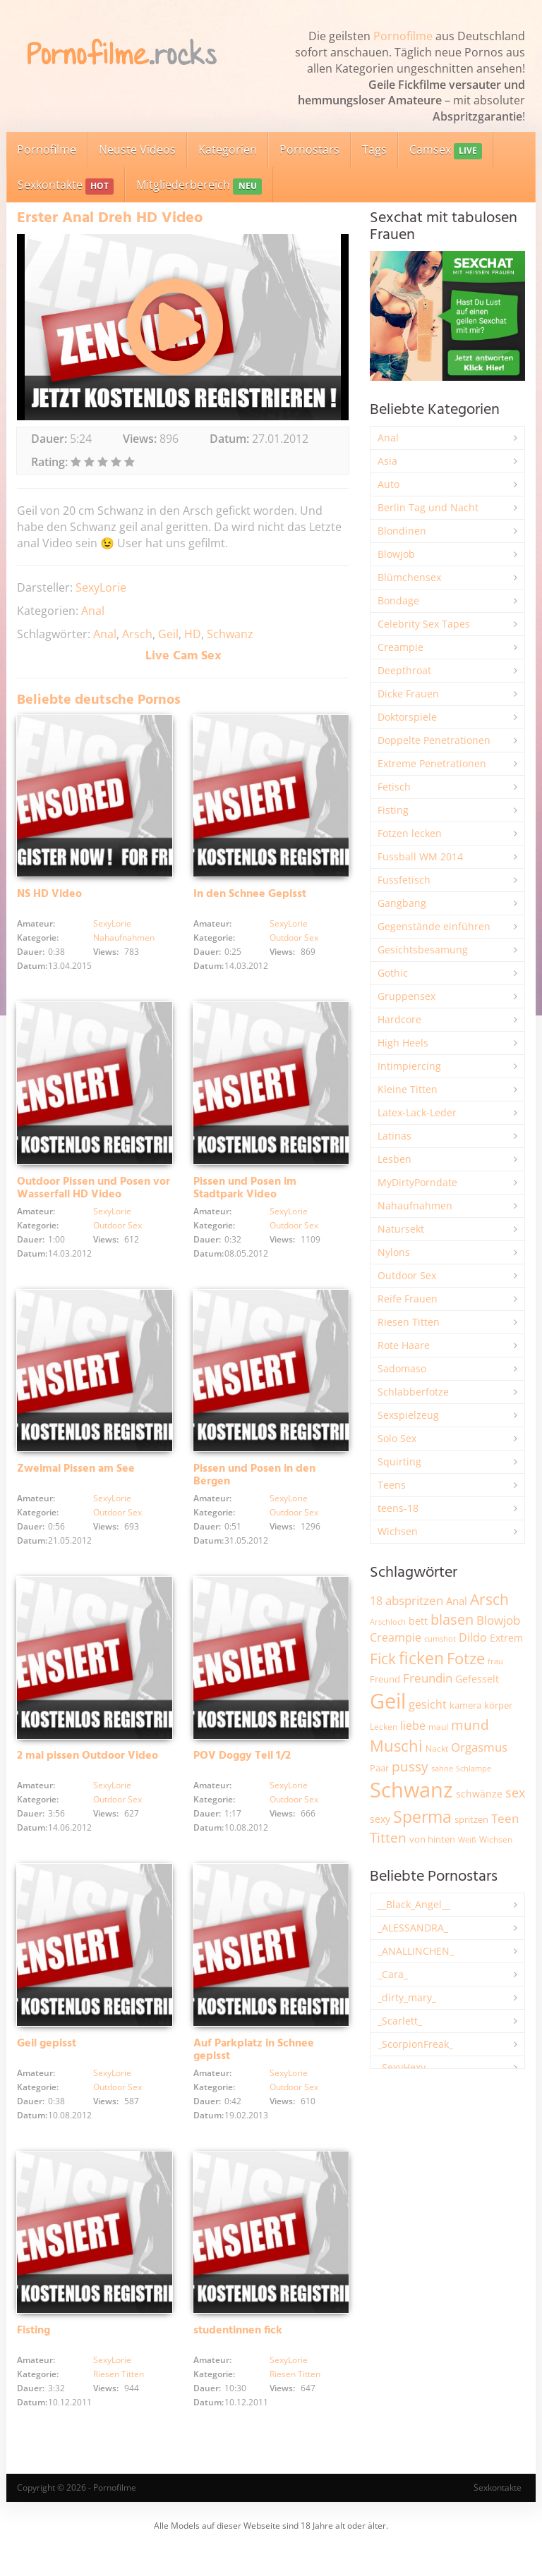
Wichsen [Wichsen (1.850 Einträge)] (495, 1839)
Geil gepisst (46, 2065)
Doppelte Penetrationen (434, 740)
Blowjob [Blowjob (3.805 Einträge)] (498, 1620)
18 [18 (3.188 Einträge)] (376, 1601)
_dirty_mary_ (407, 1997)
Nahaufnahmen (124, 942)
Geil (168, 634)
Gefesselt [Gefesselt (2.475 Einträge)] (477, 1678)
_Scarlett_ (400, 2020)
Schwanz (230, 634)
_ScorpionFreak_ (415, 2044)
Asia (387, 461)
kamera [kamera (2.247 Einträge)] (465, 1705)
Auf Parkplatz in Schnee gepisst (253, 2071)
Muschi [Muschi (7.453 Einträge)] (396, 1745)
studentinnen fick (237, 2357)
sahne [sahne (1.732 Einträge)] (442, 1768)
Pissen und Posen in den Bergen (254, 1488)
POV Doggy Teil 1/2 (242, 1774)
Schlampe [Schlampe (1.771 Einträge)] (473, 1768)
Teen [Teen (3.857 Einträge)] (505, 1818)
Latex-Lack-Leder (417, 1112)
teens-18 (398, 1508)
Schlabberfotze (413, 1391)
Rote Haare (404, 1345)
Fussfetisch (404, 879)
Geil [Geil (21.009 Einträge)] (388, 1701)
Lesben (394, 1159)
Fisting (33, 2357)
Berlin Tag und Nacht (428, 507)
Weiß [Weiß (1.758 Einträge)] (467, 1839)
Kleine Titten (408, 1089)
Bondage (398, 600)
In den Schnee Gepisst (249, 899)
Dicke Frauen (408, 693)
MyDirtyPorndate (417, 1182)
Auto (388, 484)
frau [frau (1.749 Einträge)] (495, 1661)
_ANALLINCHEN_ (416, 1951)
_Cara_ (393, 1974)
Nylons (394, 1252)
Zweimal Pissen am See (76, 1482)
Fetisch (394, 786)
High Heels (403, 1042)
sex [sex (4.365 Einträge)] (515, 1792)
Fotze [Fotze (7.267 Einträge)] (466, 1658)
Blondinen (402, 530)
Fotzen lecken (410, 833)
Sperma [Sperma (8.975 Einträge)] (422, 1816)
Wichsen (398, 1531)
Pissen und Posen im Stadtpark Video (244, 1196)
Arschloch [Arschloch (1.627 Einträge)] (388, 1622)
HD (192, 634)
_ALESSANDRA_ (413, 1927)
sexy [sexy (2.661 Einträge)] (380, 1819)
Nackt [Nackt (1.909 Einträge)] (437, 1748)
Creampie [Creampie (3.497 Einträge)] (395, 1637)
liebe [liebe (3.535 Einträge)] (413, 1725)
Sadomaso (402, 1368)
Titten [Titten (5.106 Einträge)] (388, 1838)
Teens (392, 1484)
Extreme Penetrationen (432, 763)
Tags (374, 149)
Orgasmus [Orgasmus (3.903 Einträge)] (479, 1747)
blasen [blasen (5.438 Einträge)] (452, 1619)
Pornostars (309, 149)
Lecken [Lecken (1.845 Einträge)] (383, 1726)
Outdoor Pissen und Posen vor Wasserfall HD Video (93, 1196)
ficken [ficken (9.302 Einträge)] (421, 1658)
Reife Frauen (408, 1298)
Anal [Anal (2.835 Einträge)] (456, 1601)
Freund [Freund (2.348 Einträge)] (385, 1679)
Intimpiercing (409, 1066)
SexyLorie (101, 587)
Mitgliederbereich (198, 186)
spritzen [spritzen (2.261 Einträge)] (471, 1819)
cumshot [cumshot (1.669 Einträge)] (440, 1638)
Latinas (394, 1135)
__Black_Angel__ (414, 1904)
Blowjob (396, 554)
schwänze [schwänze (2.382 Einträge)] (479, 1794)
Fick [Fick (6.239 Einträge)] (383, 1658)
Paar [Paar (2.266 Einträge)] (379, 1768)
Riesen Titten (118, 2401)
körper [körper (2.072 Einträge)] (498, 1705)
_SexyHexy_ (404, 2067)
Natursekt (401, 1228)
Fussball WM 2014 (420, 856)
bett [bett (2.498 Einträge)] (418, 1621)
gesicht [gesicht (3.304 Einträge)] (428, 1704)
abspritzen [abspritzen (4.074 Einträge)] (414, 1600)
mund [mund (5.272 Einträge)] (470, 1725)
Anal (92, 610)
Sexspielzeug (408, 1415)
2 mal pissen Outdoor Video (87, 1774)
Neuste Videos (137, 149)
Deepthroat (404, 670)
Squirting (399, 1461)
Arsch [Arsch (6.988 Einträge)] (489, 1599)
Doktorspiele (407, 717)
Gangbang (402, 903)
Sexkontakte (66, 186)
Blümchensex (409, 577)
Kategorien (227, 149)
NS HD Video (49, 899)
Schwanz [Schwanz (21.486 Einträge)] (411, 1790)
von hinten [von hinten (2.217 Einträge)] (432, 1839)
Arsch (137, 634)
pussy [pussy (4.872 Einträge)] (410, 1766)
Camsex (445, 150)
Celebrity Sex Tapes (424, 623)
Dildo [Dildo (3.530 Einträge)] (473, 1637)
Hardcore (399, 1019)
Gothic (393, 972)
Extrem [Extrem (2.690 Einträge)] (506, 1637)
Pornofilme (403, 36)
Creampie (400, 647)
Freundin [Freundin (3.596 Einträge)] (427, 1678)
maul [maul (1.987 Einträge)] (438, 1727)
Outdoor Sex (294, 942)
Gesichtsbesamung (423, 949)
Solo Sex (397, 1438)
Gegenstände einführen (434, 926)
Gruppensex (406, 996)
